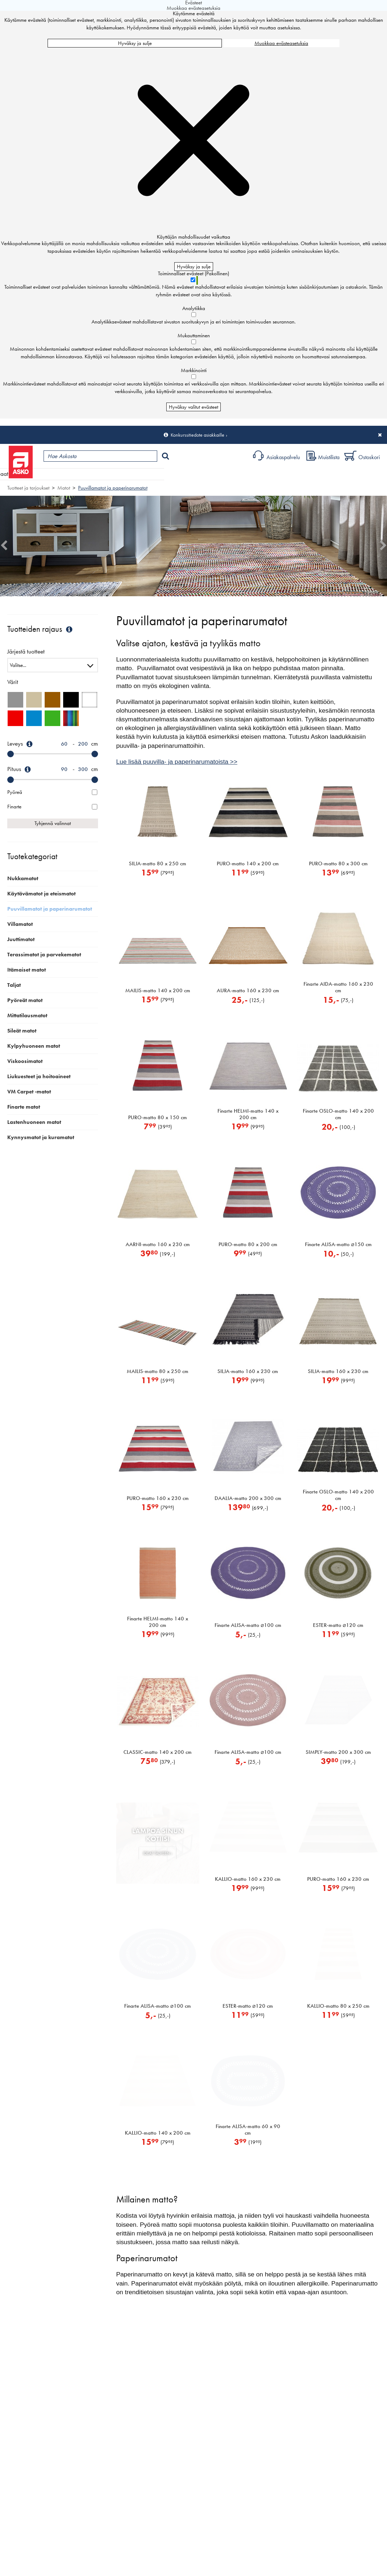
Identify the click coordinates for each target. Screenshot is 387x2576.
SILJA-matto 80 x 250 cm (157, 863)
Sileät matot (21, 1030)
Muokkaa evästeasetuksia (281, 43)
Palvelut (160, 474)
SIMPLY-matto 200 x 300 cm (338, 1752)
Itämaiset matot (26, 969)
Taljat (14, 985)
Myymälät (121, 474)
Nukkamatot (22, 878)
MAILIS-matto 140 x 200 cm (157, 990)
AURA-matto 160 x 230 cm (248, 990)
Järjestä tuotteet (26, 652)
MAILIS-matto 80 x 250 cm (157, 1371)
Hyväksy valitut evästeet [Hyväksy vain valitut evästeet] (193, 407)
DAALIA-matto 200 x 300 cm (248, 1498)
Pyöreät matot (24, 1000)
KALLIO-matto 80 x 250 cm (338, 2006)
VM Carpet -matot (29, 1091)
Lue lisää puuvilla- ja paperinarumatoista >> (176, 761)
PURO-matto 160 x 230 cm (158, 1498)
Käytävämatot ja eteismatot (41, 893)
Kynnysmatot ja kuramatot (40, 1137)
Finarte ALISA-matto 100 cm (248, 1625)
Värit (12, 682)
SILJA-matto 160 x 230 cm (247, 1371)
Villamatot (20, 924)
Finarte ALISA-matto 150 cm (338, 1244)
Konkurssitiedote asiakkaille (197, 435)
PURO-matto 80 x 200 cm (248, 1244)
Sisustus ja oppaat (202, 474)
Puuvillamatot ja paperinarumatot (112, 487)
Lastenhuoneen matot (34, 1122)
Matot (63, 487)
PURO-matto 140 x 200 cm (248, 863)
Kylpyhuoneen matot (33, 1046)
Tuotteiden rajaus (40, 629)
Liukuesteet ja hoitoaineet (38, 1076)
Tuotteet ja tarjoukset (68, 474)
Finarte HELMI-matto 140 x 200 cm (247, 1114)
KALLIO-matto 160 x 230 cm (248, 1879)
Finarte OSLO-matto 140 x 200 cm (338, 1114)
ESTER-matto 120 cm (338, 1625)
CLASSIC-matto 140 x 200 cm (157, 1752)
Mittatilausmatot (27, 1015)
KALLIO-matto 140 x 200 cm (158, 2133)
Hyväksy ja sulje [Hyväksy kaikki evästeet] (135, 43)
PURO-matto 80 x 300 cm (338, 863)
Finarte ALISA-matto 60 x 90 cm (248, 2129)
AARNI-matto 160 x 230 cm (158, 1244)
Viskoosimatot (24, 1061)
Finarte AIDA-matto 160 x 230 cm (338, 987)
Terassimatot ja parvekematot (44, 954)
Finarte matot (23, 1106)
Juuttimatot (20, 939)
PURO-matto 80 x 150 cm (157, 1117)
